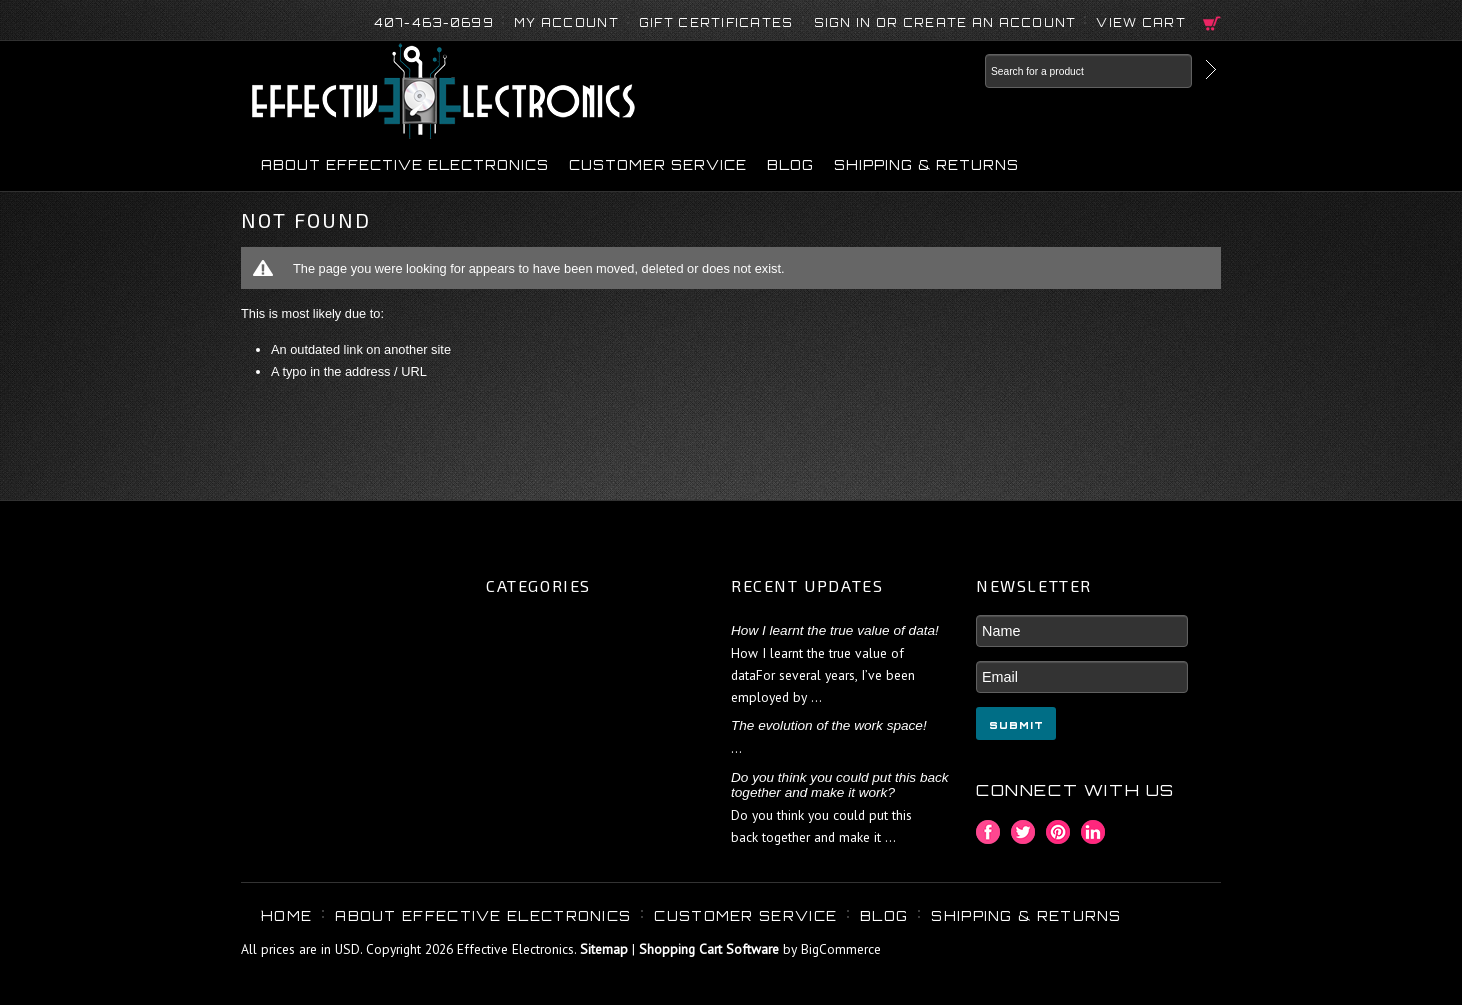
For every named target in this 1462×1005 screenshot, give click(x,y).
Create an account (990, 23)
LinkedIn (1093, 832)
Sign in (843, 23)
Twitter (1023, 832)
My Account (566, 23)
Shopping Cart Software (709, 949)
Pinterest (1058, 832)
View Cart (1141, 23)
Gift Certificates (716, 23)
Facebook (988, 832)
